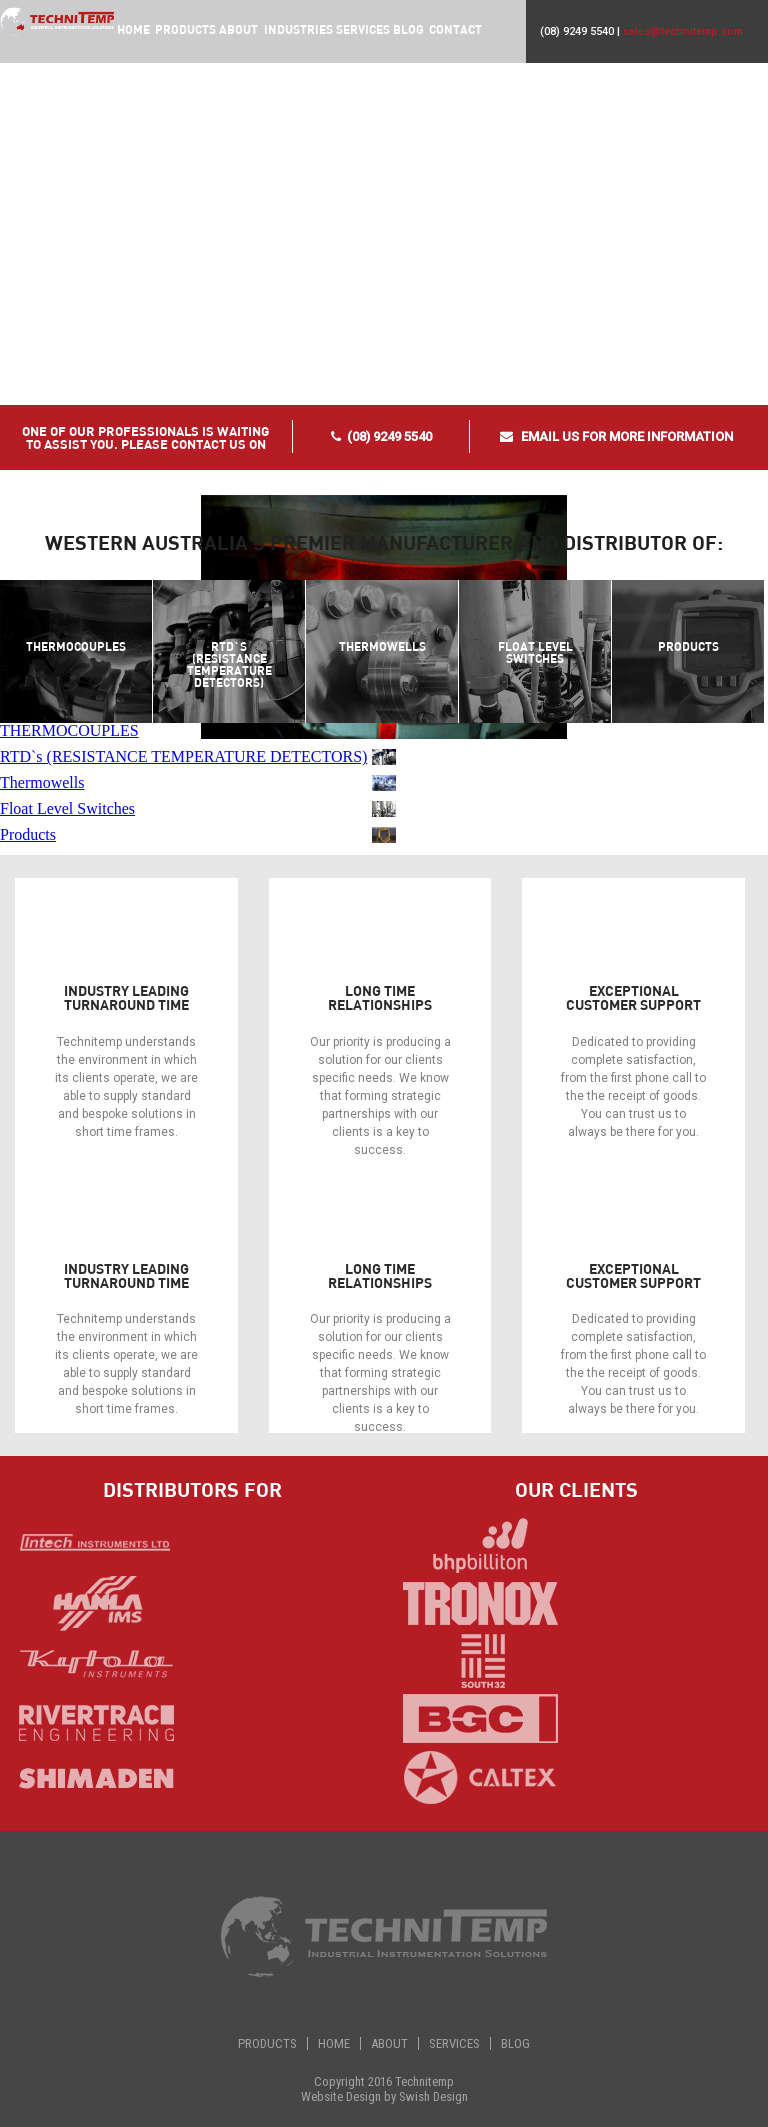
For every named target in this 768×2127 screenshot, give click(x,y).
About (237, 29)
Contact (454, 29)
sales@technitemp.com (683, 31)
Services (361, 29)
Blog (407, 29)
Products (267, 2043)
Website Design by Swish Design (384, 2096)
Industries (297, 29)
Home (132, 29)
